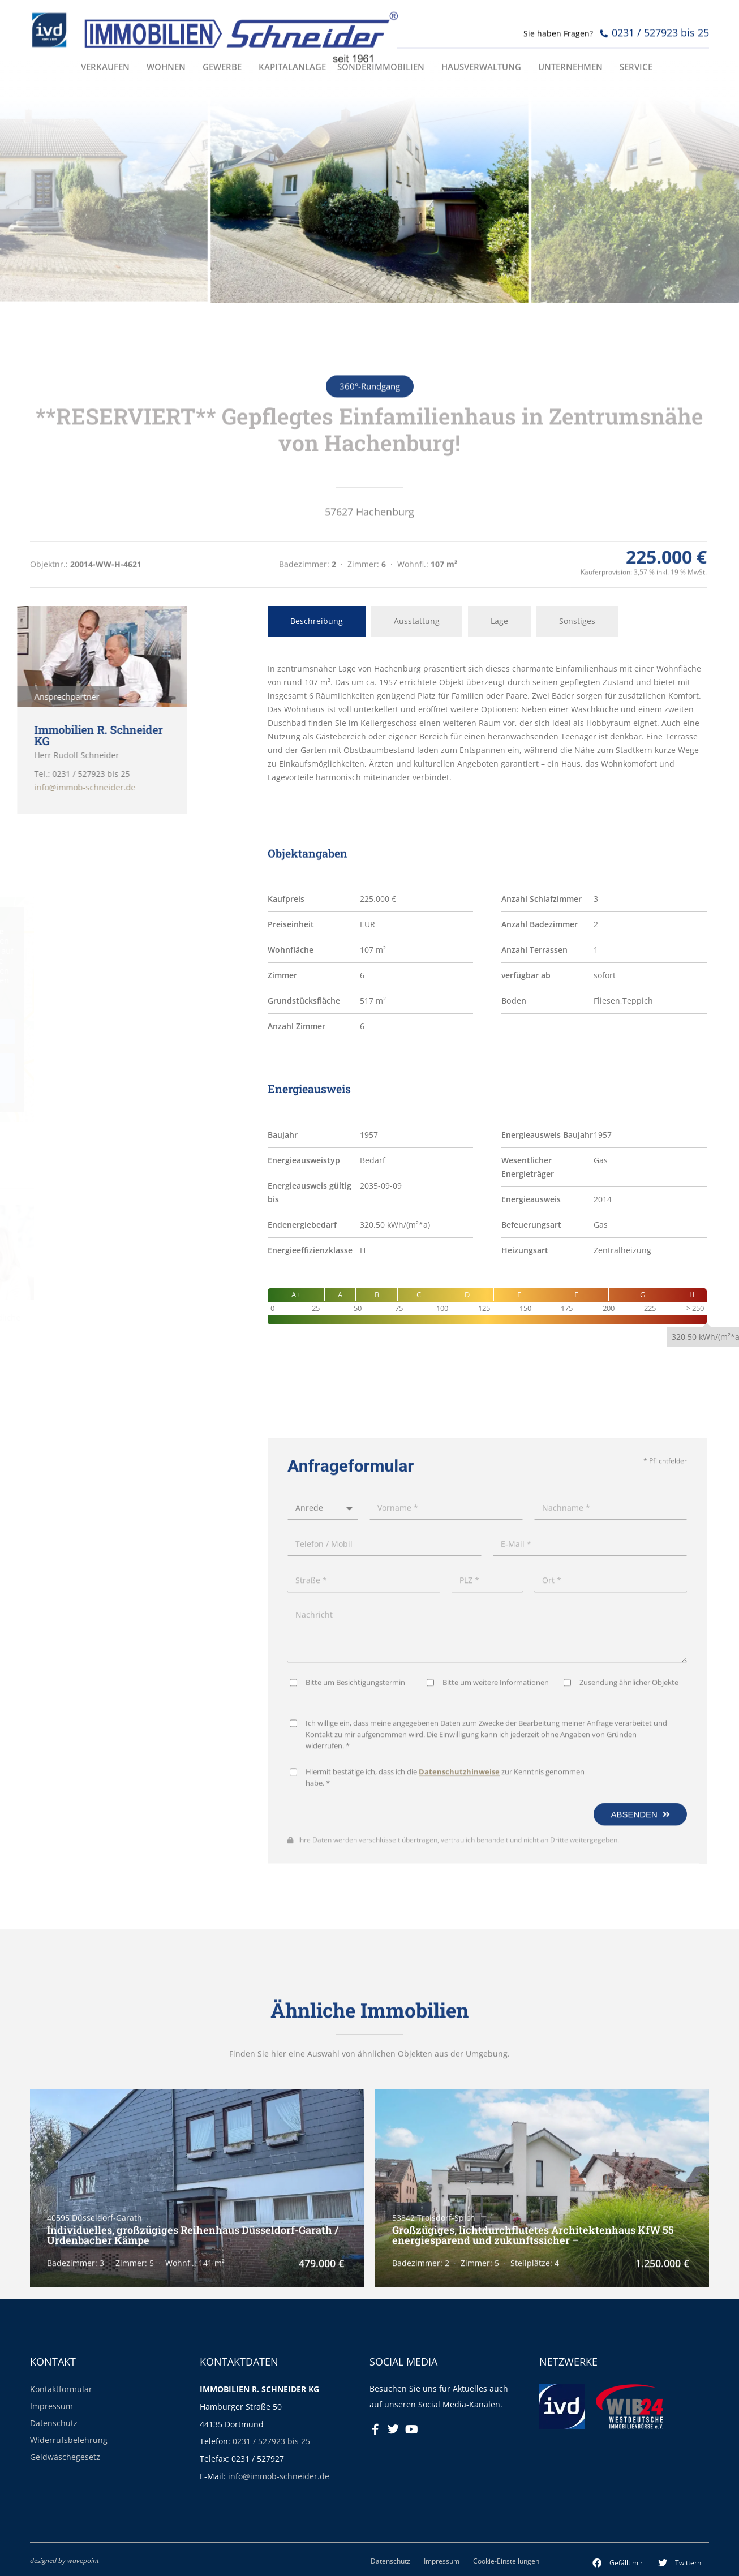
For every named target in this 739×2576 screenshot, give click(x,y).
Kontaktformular (61, 2389)
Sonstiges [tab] (577, 621)
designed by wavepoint (64, 2560)
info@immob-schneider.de (278, 2476)
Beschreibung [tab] (316, 621)
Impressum (51, 2406)
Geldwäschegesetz (65, 2457)
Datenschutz (54, 2423)
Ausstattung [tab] (417, 621)
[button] (618, 2563)
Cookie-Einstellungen (506, 2560)
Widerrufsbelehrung (69, 2440)
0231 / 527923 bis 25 (271, 2441)
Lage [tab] (499, 621)
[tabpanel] (487, 723)
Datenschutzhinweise (459, 2150)
